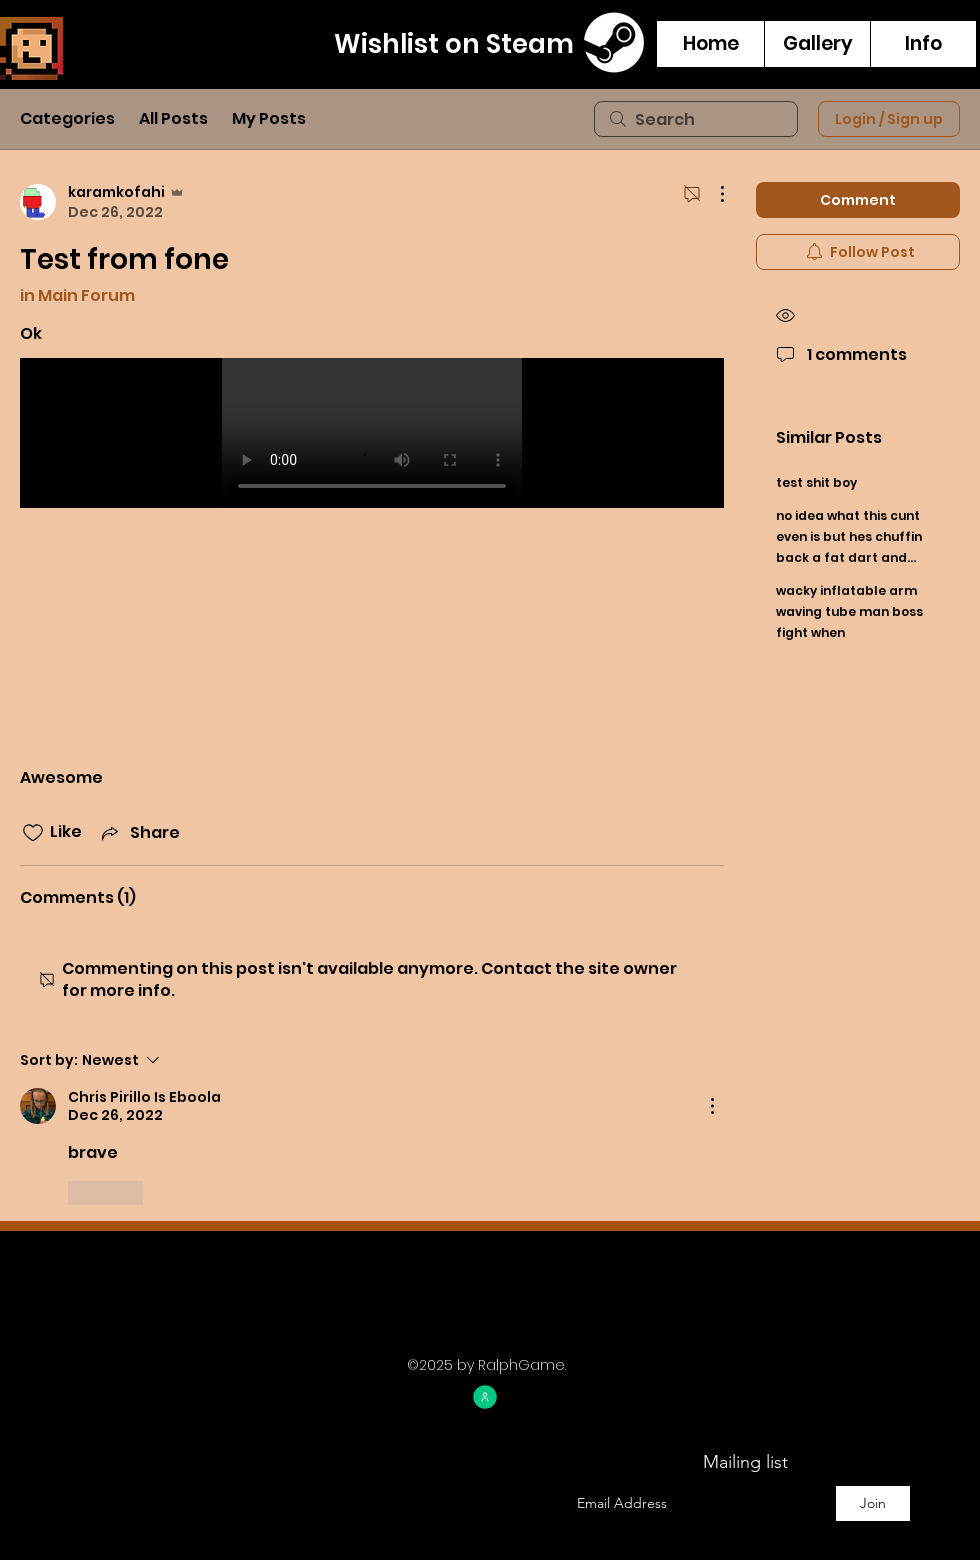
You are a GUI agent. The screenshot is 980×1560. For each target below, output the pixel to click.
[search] (696, 119)
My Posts (269, 118)
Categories (67, 118)
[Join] (873, 1503)
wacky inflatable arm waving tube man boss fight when (849, 611)
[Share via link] (139, 832)
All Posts (173, 118)
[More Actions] (712, 194)
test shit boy (816, 482)
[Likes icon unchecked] (33, 833)
